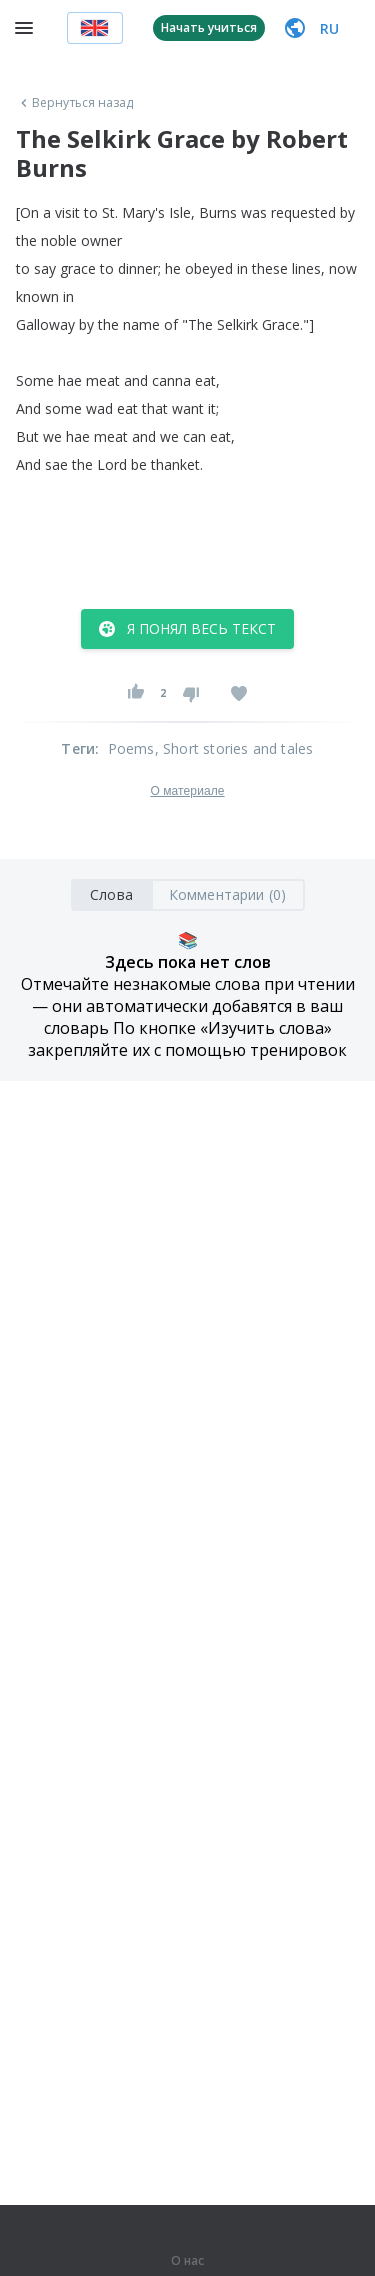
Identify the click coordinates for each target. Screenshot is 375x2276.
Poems (131, 748)
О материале (187, 791)
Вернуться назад (75, 103)
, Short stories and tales (234, 748)
